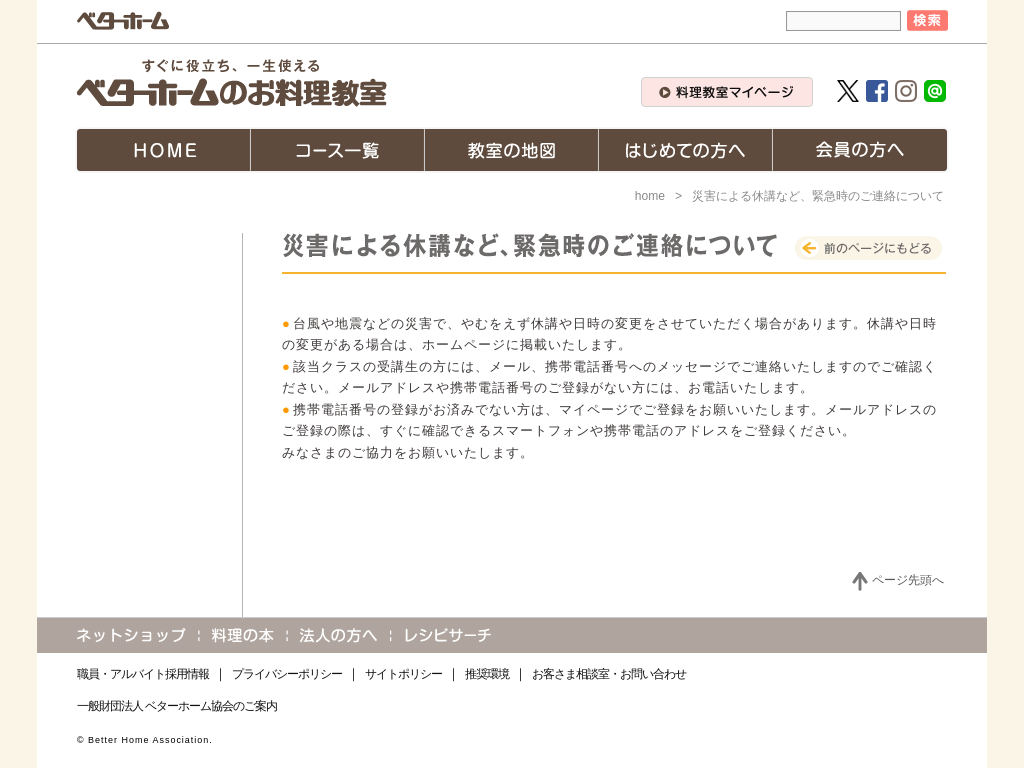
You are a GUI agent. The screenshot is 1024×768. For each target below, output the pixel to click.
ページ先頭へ (908, 580)
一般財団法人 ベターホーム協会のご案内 (177, 706)
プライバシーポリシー (287, 674)
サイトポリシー (403, 674)
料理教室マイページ (727, 92)
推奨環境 (487, 674)
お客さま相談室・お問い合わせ (609, 674)
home (650, 196)
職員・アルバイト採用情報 (143, 674)
